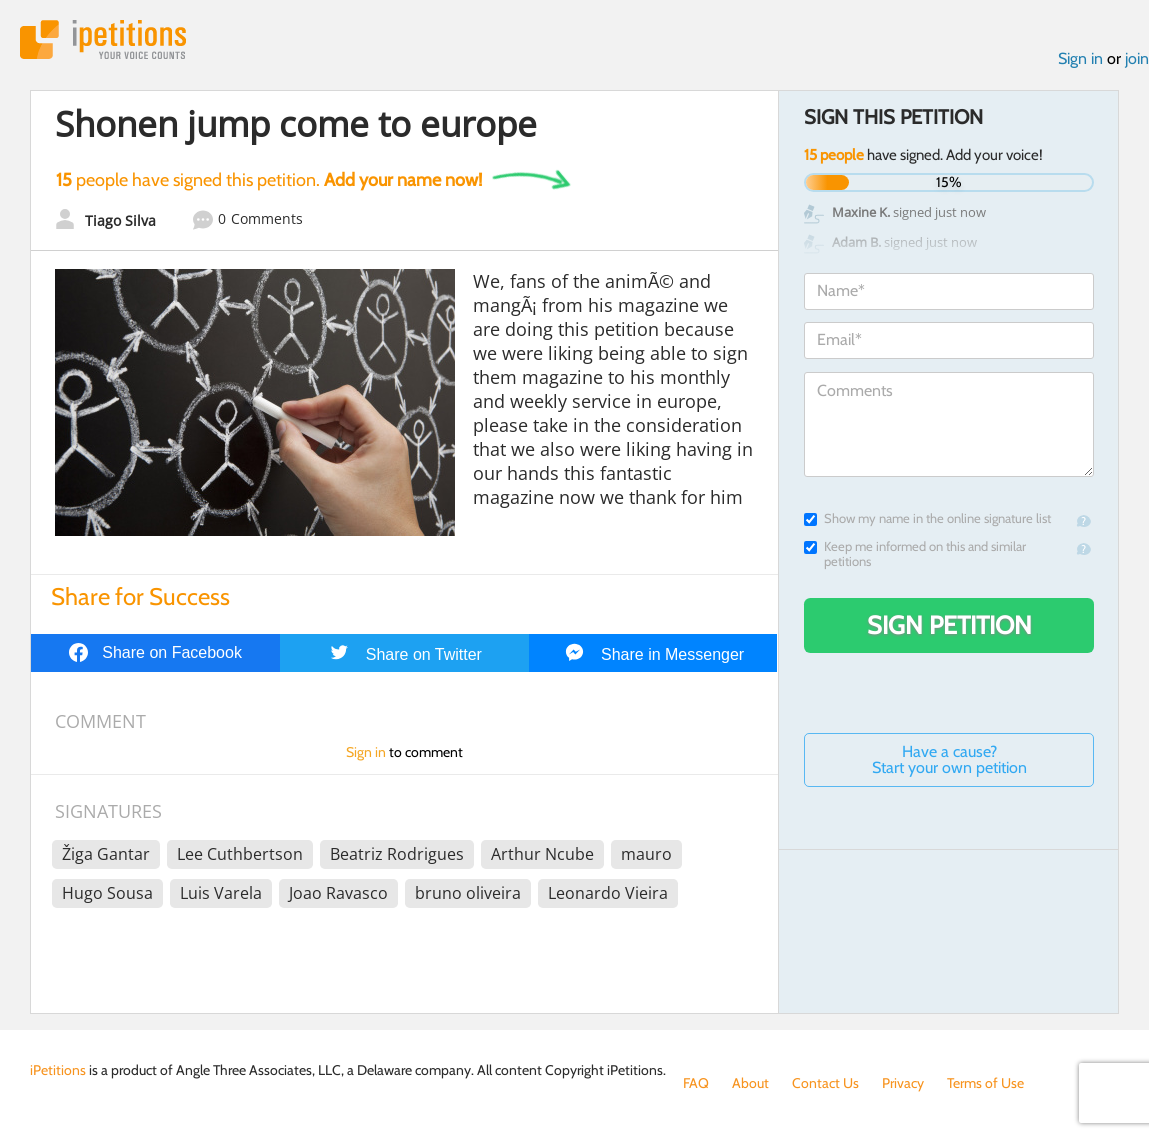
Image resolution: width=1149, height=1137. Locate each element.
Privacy (903, 1083)
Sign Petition (949, 625)
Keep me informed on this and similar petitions (915, 554)
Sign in (1080, 58)
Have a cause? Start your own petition (949, 759)
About (750, 1083)
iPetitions (103, 39)
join (1137, 58)
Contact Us (825, 1083)
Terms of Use (985, 1083)
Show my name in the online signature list (927, 518)
